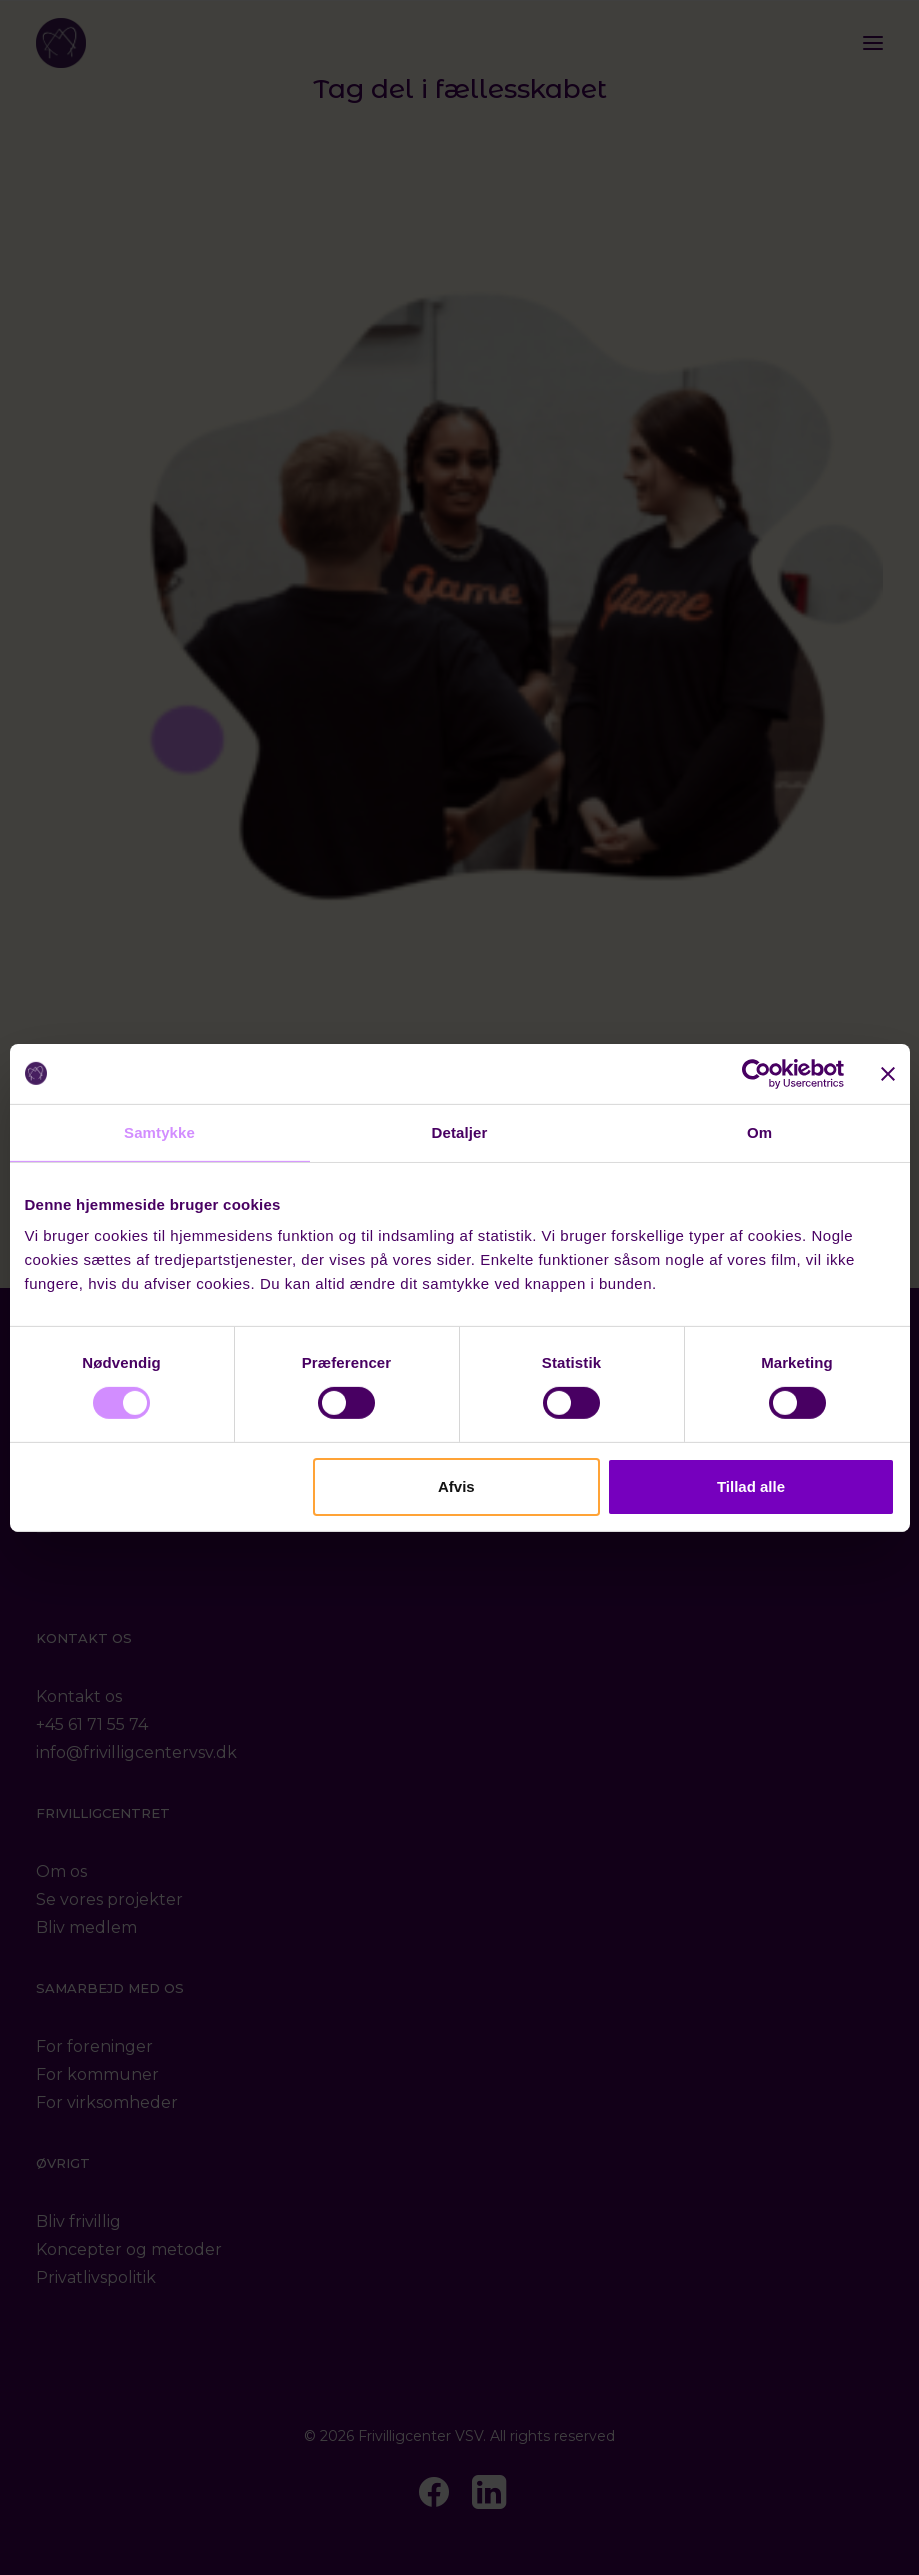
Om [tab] (759, 1131)
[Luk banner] (888, 1073)
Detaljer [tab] (460, 1131)
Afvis (456, 1486)
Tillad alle (751, 1486)
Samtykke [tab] (159, 1131)
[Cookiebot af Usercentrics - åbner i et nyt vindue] (756, 1073)
